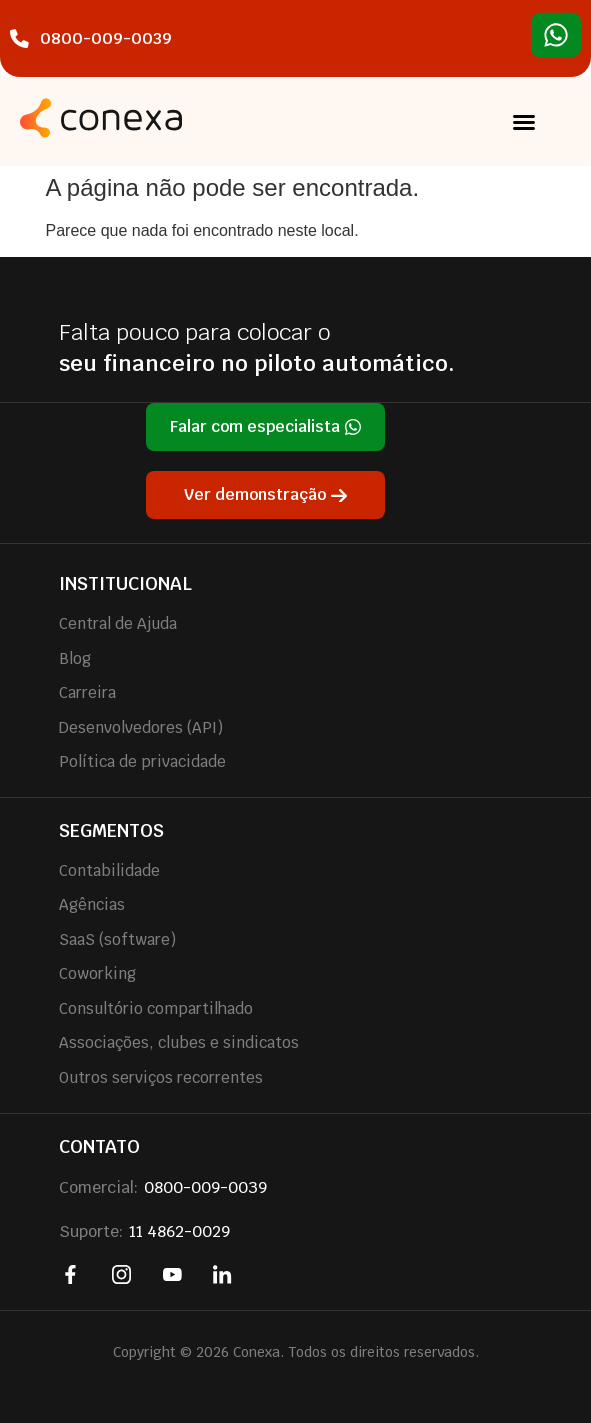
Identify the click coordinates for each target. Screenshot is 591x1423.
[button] (524, 122)
